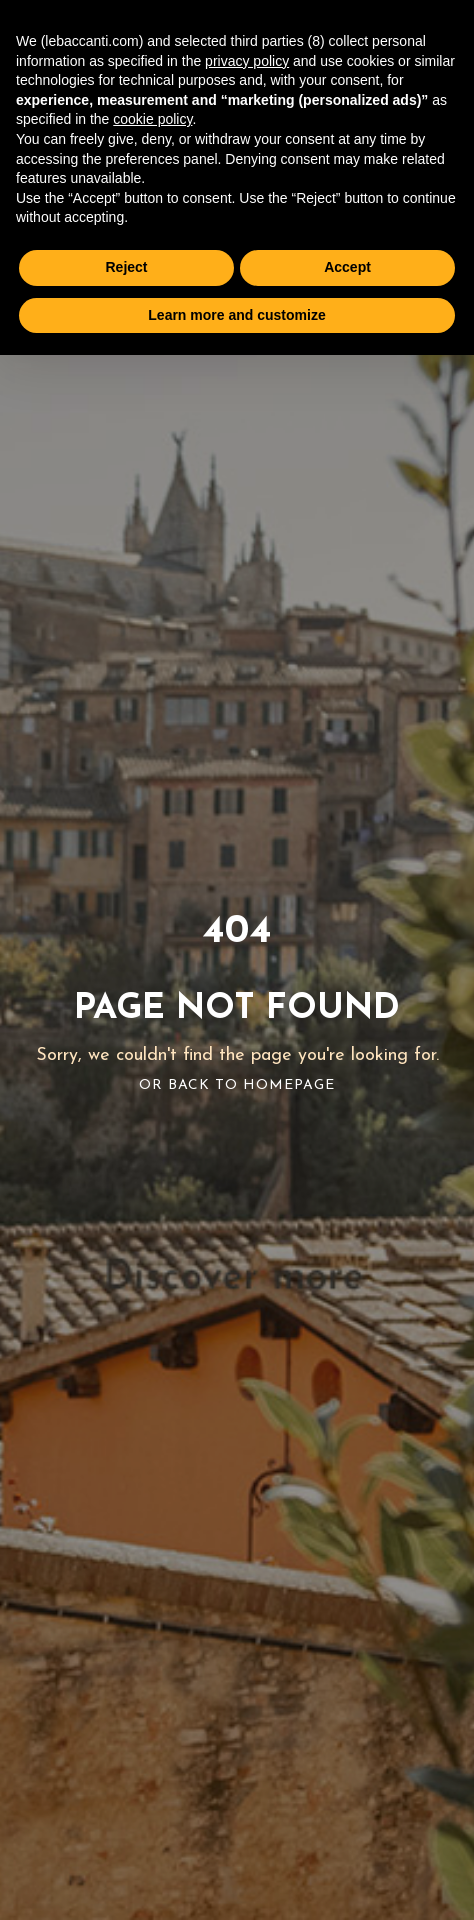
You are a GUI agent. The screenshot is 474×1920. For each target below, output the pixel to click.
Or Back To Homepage (237, 1085)
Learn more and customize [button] (236, 315)
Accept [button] (347, 267)
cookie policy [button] (152, 119)
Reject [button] (126, 267)
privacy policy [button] (247, 61)
